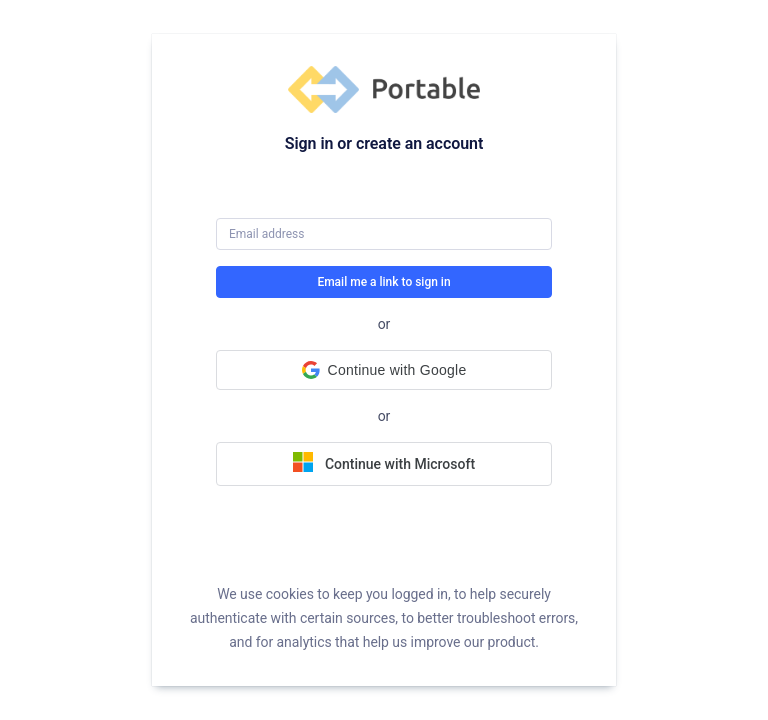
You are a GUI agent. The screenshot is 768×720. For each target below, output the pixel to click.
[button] (384, 370)
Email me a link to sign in (383, 282)
